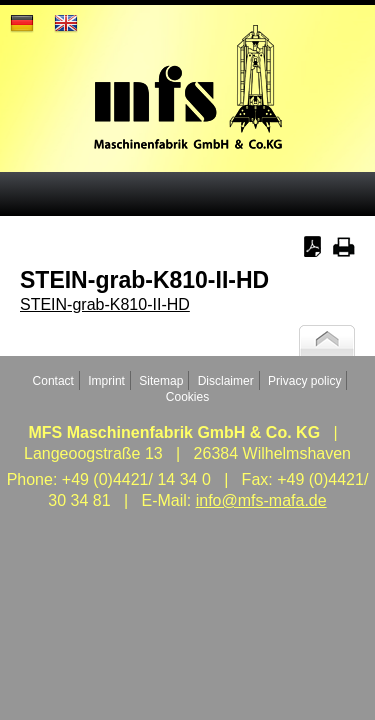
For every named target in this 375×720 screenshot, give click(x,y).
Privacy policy (304, 381)
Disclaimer (226, 381)
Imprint (106, 381)
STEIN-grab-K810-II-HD (105, 304)
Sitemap (161, 381)
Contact (53, 381)
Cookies (187, 397)
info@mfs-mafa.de (261, 500)
